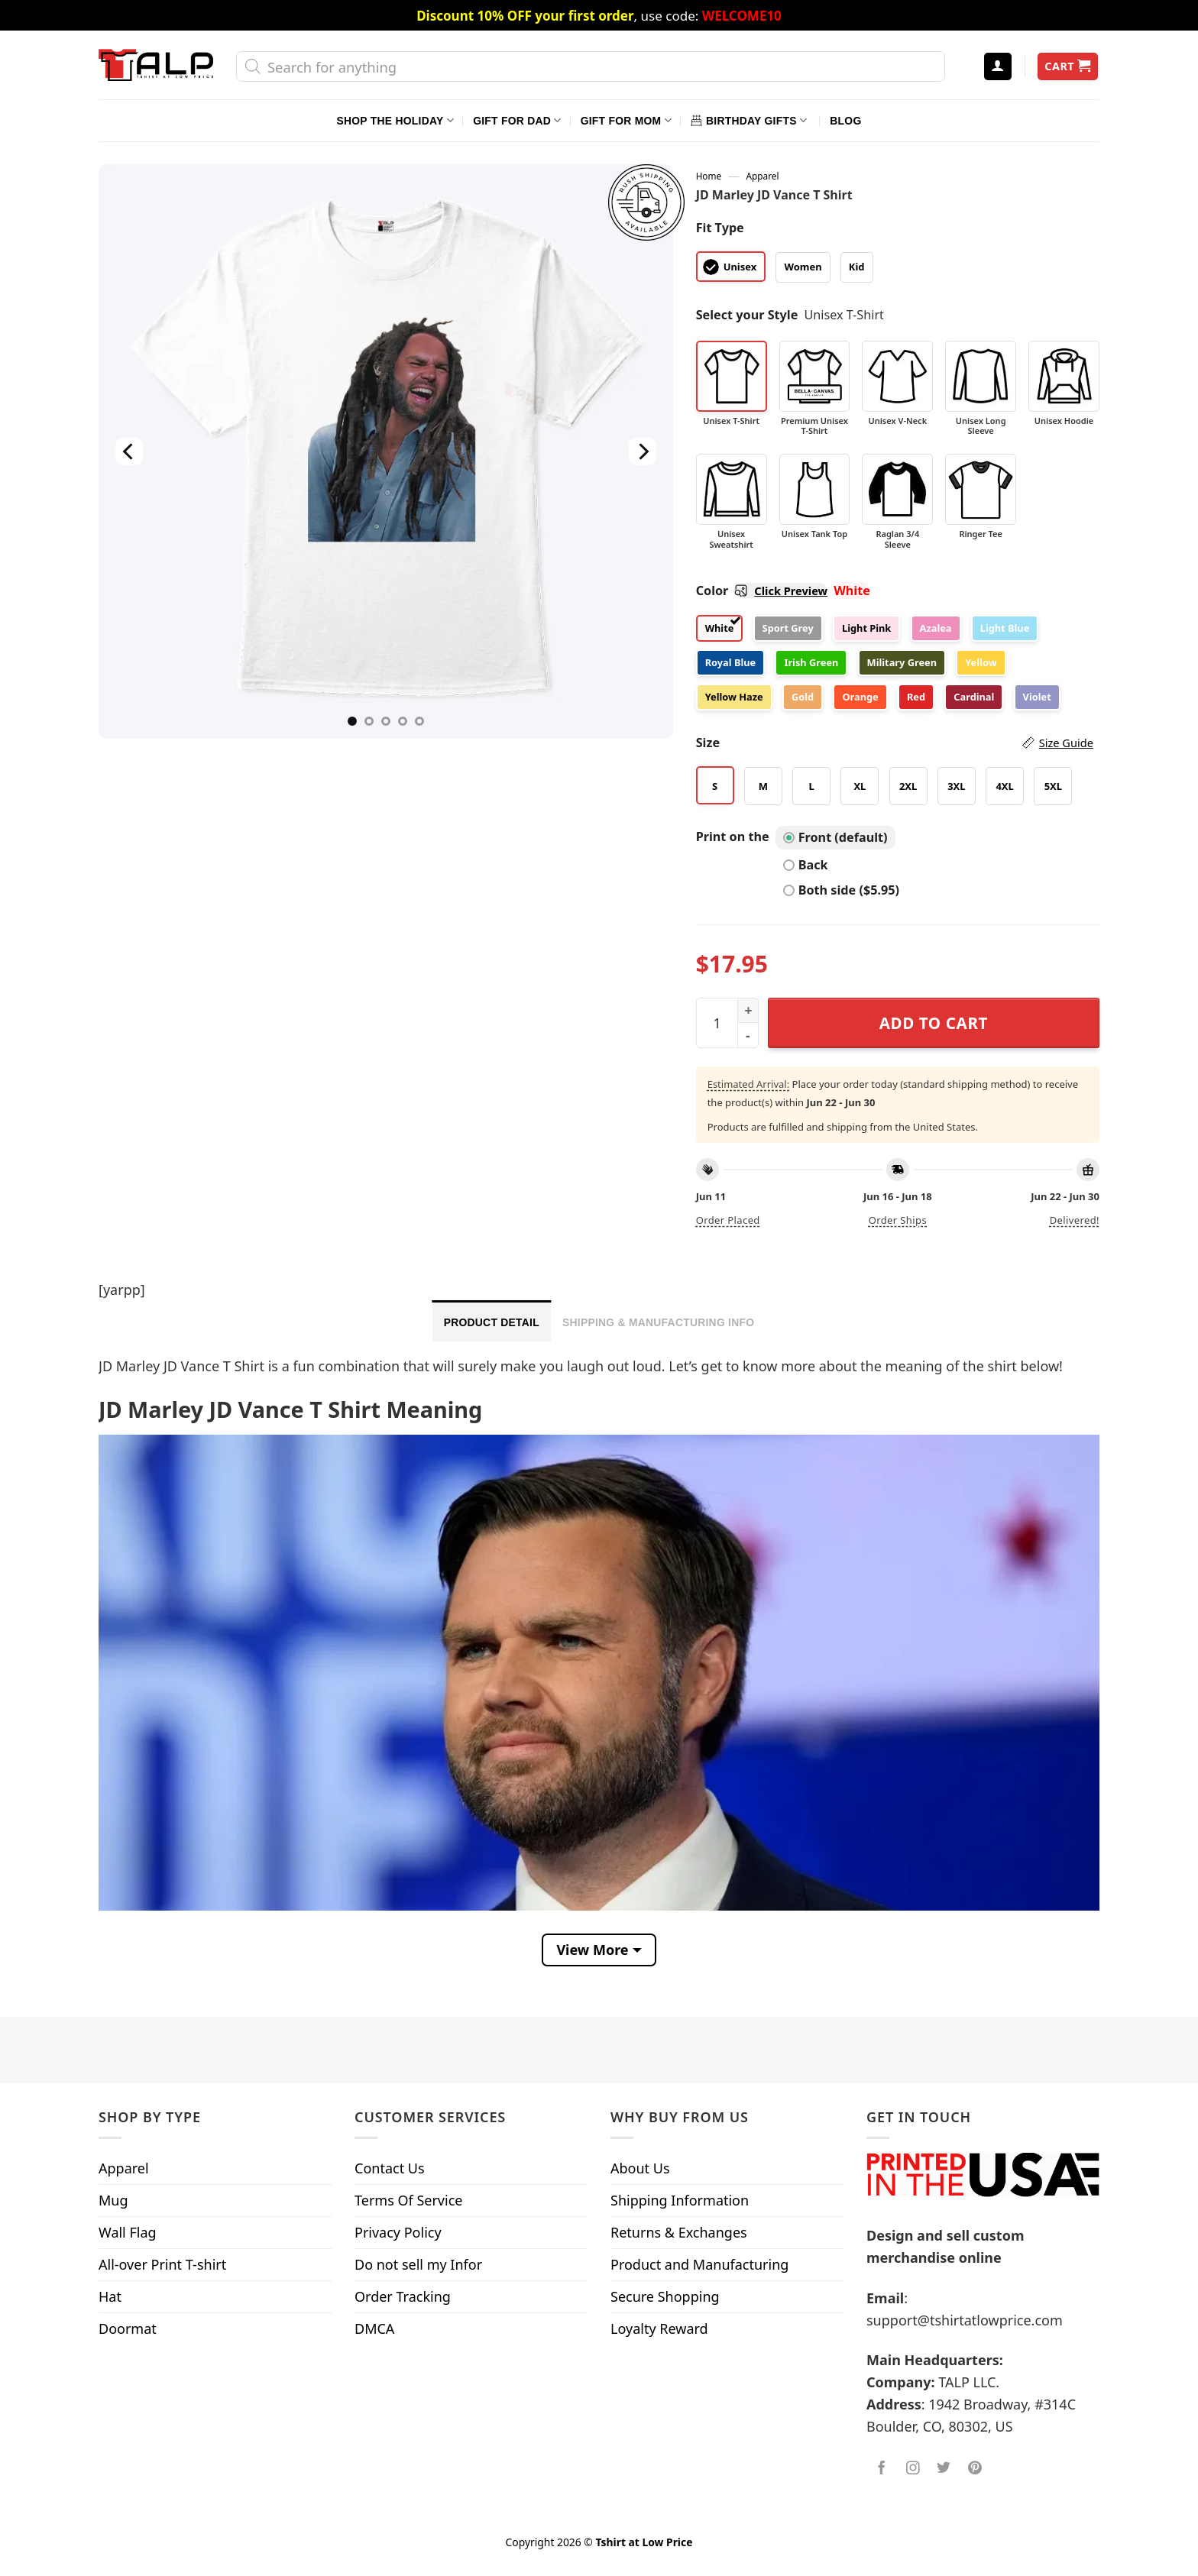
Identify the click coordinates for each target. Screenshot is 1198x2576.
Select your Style (747, 314)
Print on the (732, 836)
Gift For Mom (626, 120)
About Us (640, 2168)
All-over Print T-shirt (162, 2264)
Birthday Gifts (749, 120)
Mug (113, 2200)
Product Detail (491, 1322)
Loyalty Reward (659, 2328)
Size (894, 743)
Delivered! (1074, 1220)
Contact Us (390, 2168)
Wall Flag (128, 2232)
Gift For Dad (517, 120)
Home (708, 176)
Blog (845, 121)
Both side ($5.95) (841, 890)
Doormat (128, 2328)
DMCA (374, 2328)
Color (761, 590)
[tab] (491, 1320)
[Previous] (129, 451)
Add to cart (933, 1023)
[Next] (642, 451)
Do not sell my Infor (418, 2264)
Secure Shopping (665, 2296)
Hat (110, 2296)
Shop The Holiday (395, 120)
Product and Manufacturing (699, 2264)
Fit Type (720, 227)
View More (592, 1949)
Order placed (728, 1220)
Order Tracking (403, 2296)
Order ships (898, 1220)
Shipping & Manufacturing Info (658, 1322)
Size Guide (1066, 742)
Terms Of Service (408, 2200)
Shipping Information (679, 2200)
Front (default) (835, 837)
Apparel (762, 176)
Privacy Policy (398, 2232)
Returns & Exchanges (678, 2232)
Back (805, 864)
